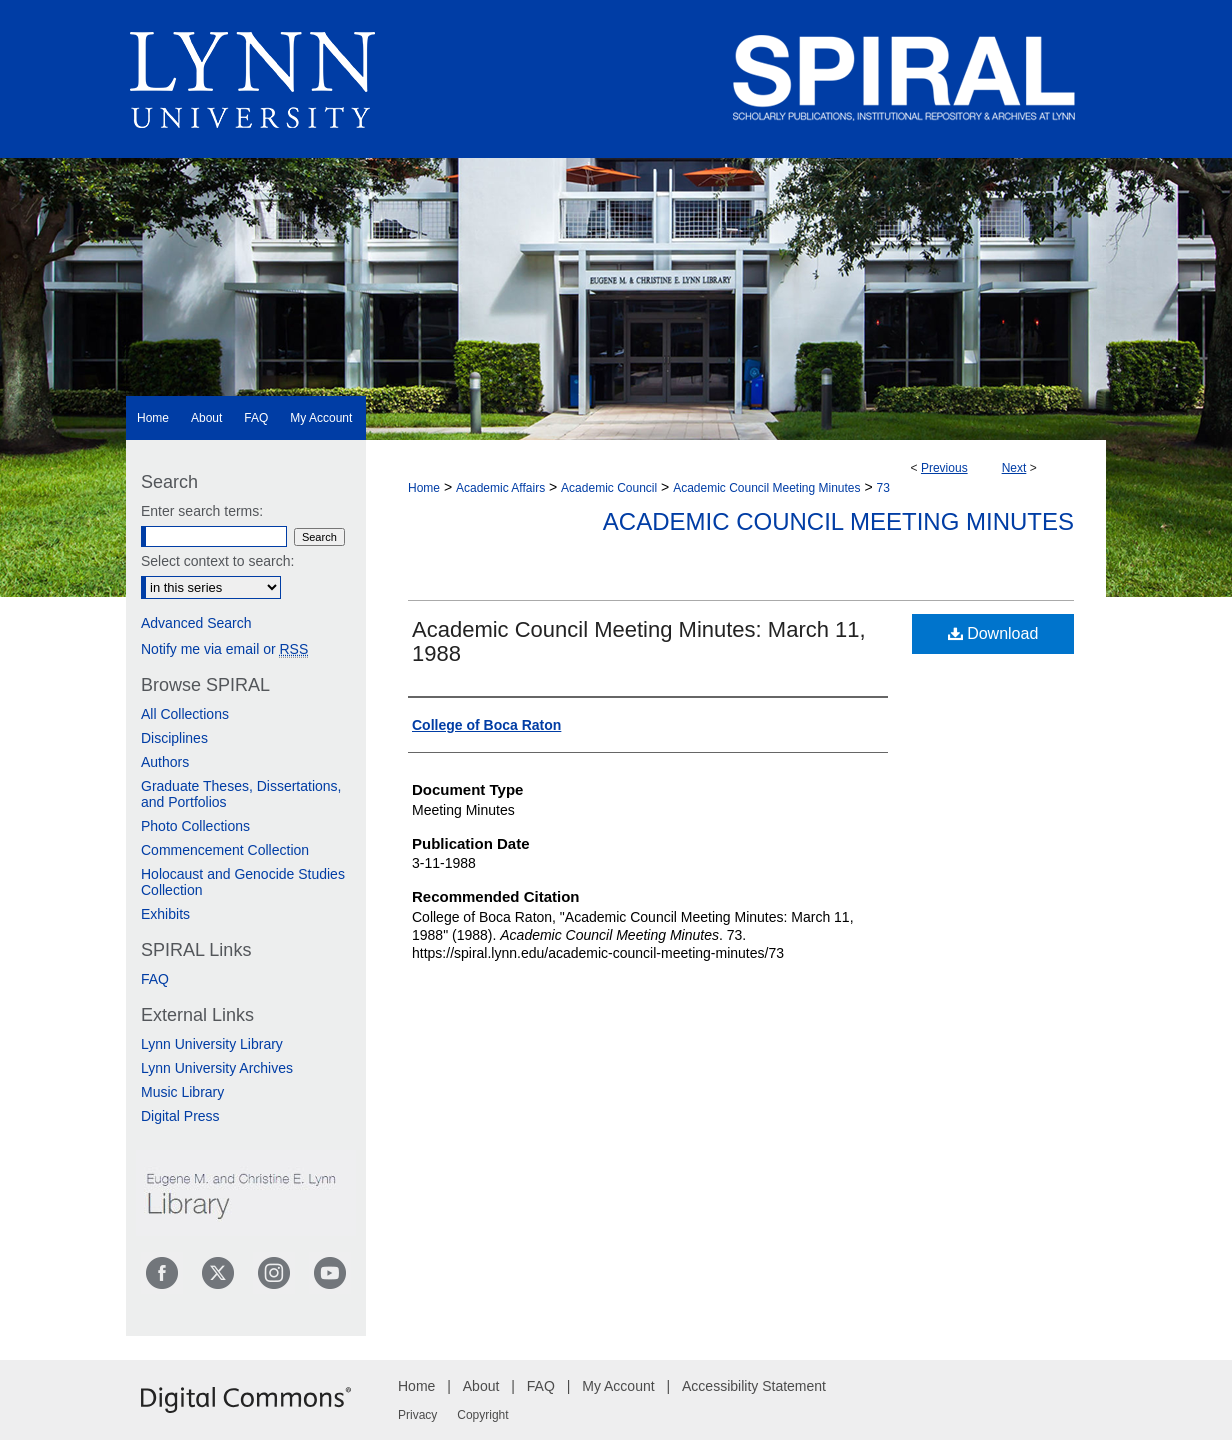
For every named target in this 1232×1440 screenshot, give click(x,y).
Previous (944, 468)
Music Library (182, 1092)
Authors (165, 762)
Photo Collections (195, 826)
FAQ (155, 979)
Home (424, 488)
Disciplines (174, 738)
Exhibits (165, 914)
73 (883, 488)
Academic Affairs (500, 488)
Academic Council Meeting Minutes (766, 488)
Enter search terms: (202, 511)
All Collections (185, 714)
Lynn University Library (212, 1044)
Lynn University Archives (217, 1068)
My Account (618, 1386)
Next (1014, 468)
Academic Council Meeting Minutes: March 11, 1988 (639, 641)
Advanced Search (196, 623)
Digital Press (180, 1116)
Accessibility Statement (754, 1386)
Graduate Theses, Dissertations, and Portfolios (241, 794)
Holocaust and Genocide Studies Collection (243, 882)
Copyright (482, 1415)
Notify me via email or (224, 649)
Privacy (417, 1415)
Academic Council (609, 488)
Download (993, 633)
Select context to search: (217, 561)
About (481, 1386)
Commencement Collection (225, 850)
